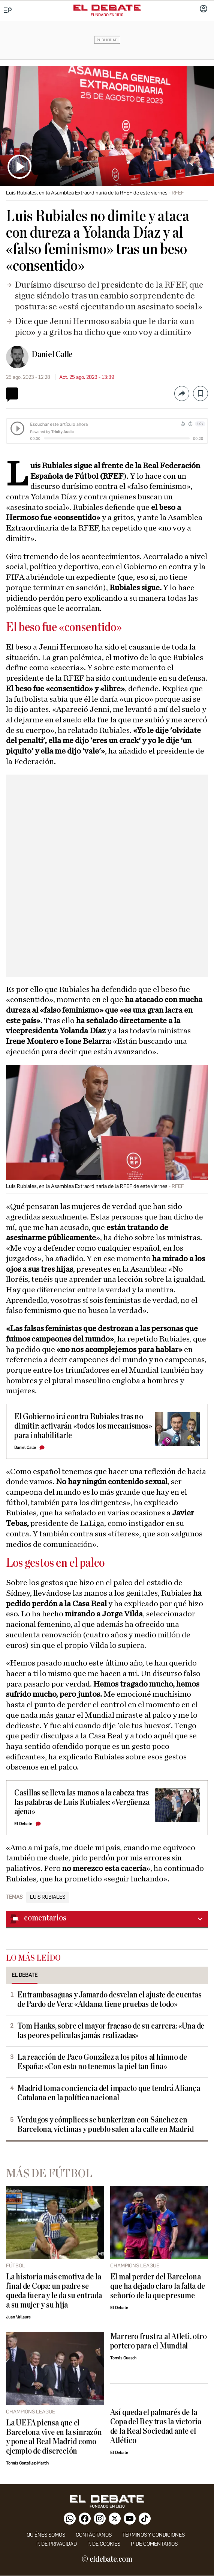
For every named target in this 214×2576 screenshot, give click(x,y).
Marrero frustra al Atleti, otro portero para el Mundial (158, 2341)
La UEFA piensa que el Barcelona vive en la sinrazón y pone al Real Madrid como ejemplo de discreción (54, 2437)
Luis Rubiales (47, 1897)
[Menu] (8, 10)
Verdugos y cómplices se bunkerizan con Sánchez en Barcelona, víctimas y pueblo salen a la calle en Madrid (105, 2125)
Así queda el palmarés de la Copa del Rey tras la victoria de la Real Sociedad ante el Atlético (155, 2426)
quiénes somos (46, 2535)
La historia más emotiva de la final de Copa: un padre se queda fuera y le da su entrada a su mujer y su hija (54, 2291)
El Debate (23, 1823)
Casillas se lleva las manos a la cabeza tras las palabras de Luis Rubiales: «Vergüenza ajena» (82, 1802)
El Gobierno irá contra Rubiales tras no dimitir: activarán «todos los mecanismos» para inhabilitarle (83, 1426)
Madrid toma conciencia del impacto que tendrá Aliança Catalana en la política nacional (108, 2093)
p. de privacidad (56, 2544)
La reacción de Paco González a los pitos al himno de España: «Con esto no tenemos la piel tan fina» (102, 2062)
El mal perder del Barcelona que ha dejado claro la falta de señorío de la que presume (157, 2286)
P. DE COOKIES (103, 2544)
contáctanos (94, 2535)
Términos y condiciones (153, 2535)
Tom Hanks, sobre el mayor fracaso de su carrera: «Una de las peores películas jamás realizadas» (110, 2031)
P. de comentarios (154, 2544)
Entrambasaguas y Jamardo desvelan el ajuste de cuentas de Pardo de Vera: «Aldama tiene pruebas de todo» (109, 2000)
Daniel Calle (52, 354)
